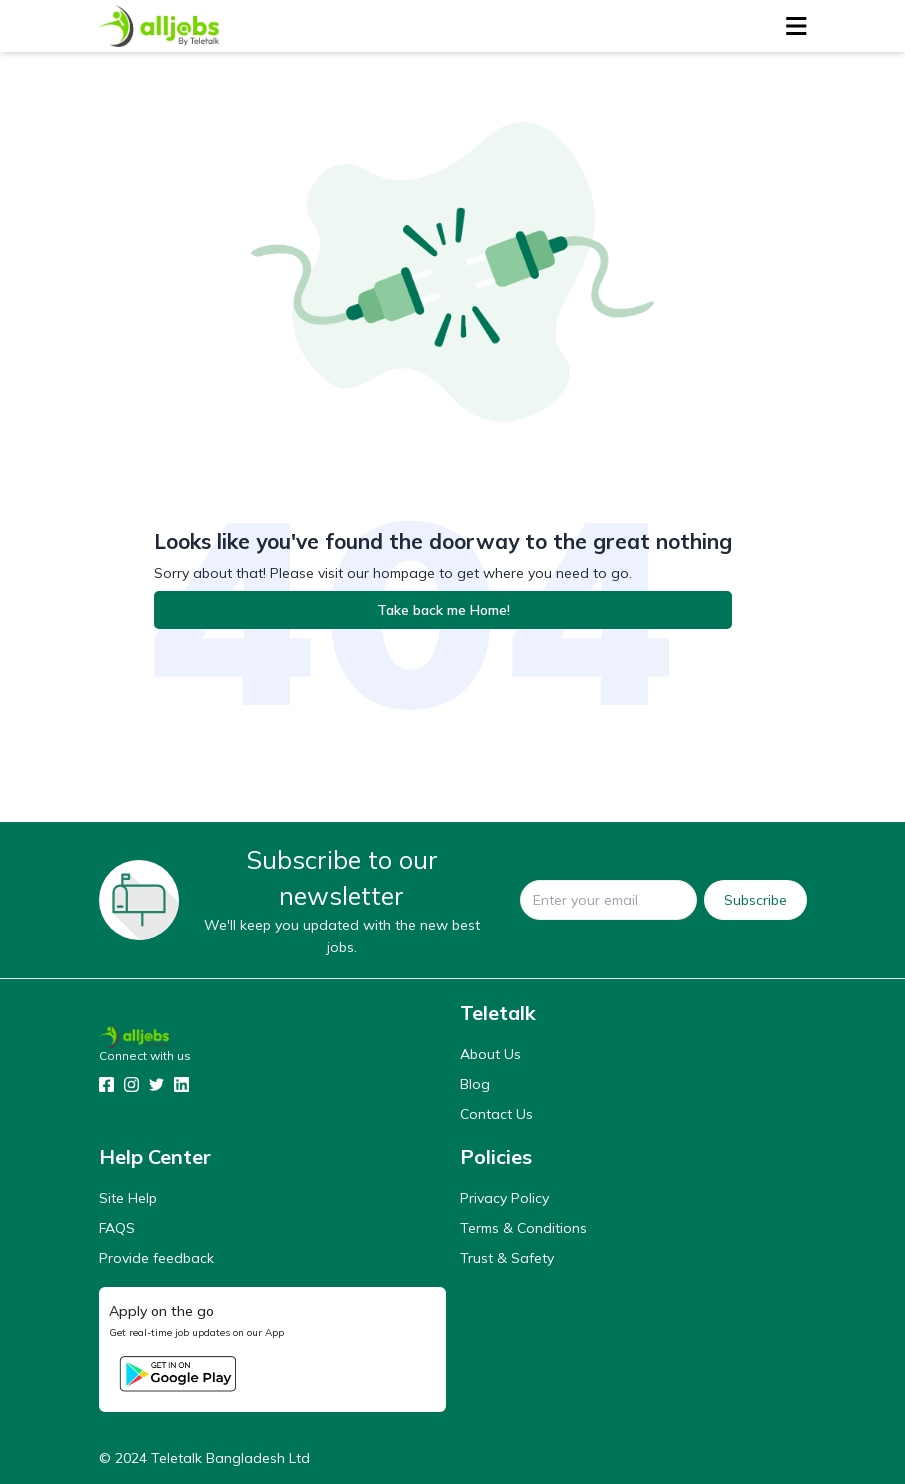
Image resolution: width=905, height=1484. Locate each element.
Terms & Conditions (523, 1228)
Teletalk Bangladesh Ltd (230, 1458)
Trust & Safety (507, 1258)
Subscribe (755, 900)
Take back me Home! (443, 610)
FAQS (117, 1228)
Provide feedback (156, 1258)
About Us (490, 1054)
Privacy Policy (504, 1198)
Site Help (128, 1198)
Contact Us (496, 1114)
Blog (475, 1084)
